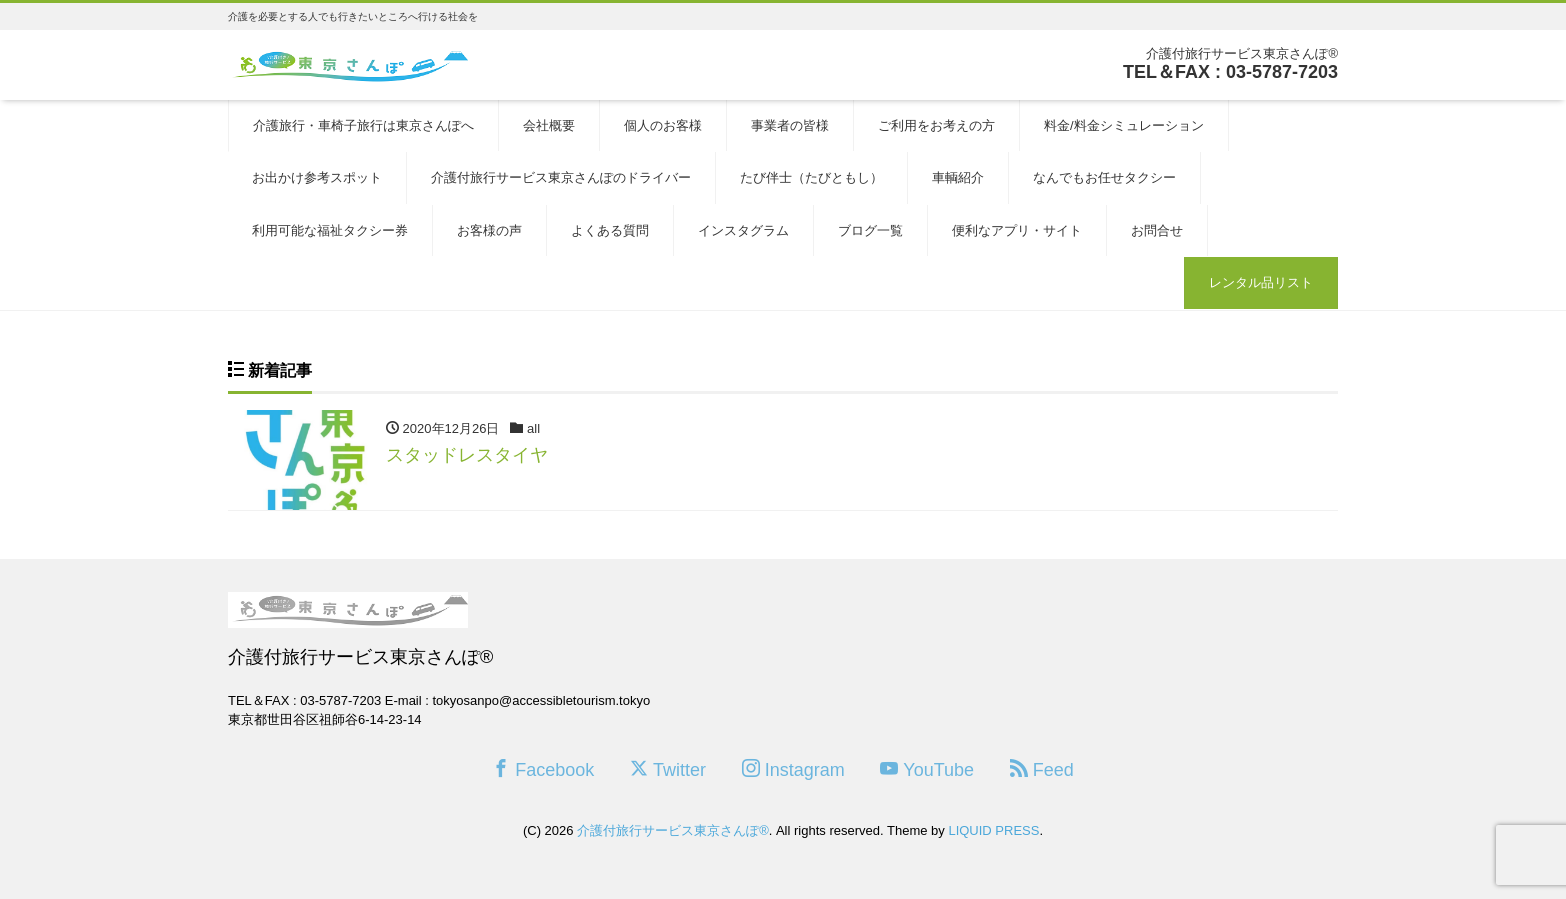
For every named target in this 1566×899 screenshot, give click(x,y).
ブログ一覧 (870, 230)
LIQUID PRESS (993, 830)
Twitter (668, 769)
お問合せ (1157, 230)
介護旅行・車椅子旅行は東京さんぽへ (363, 125)
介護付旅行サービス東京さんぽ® (673, 830)
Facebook (543, 769)
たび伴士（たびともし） (811, 177)
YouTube (927, 769)
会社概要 (549, 125)
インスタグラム (743, 230)
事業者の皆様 (790, 125)
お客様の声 (489, 230)
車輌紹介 (958, 177)
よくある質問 (610, 230)
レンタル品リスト (1261, 282)
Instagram (793, 769)
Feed (1042, 769)
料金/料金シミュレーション (1124, 125)
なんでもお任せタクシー (1104, 177)
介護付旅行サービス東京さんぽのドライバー (561, 177)
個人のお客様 (663, 125)
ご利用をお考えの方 (936, 125)
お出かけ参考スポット (317, 177)
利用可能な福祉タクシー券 (330, 230)
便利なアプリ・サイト (1017, 230)
